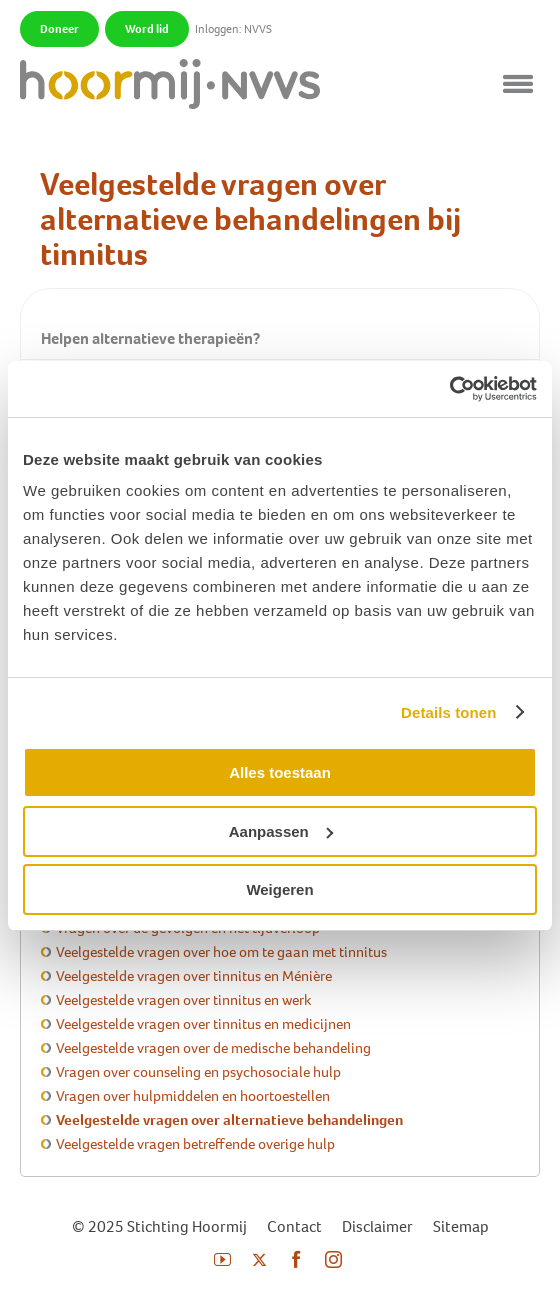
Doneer (59, 29)
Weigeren (279, 889)
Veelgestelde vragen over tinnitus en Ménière (194, 976)
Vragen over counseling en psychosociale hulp (198, 1072)
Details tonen (448, 712)
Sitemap (461, 1226)
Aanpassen (281, 831)
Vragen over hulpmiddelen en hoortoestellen (193, 1096)
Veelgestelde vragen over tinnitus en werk (183, 1000)
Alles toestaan (280, 772)
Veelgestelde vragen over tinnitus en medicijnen (203, 1024)
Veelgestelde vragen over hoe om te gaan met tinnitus (221, 952)
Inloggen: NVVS (233, 29)
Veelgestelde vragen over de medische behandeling (213, 1048)
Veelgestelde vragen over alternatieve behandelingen (229, 1120)
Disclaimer (377, 1226)
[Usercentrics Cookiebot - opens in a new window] (449, 389)
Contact (294, 1226)
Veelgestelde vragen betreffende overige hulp (195, 1144)
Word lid (147, 29)
